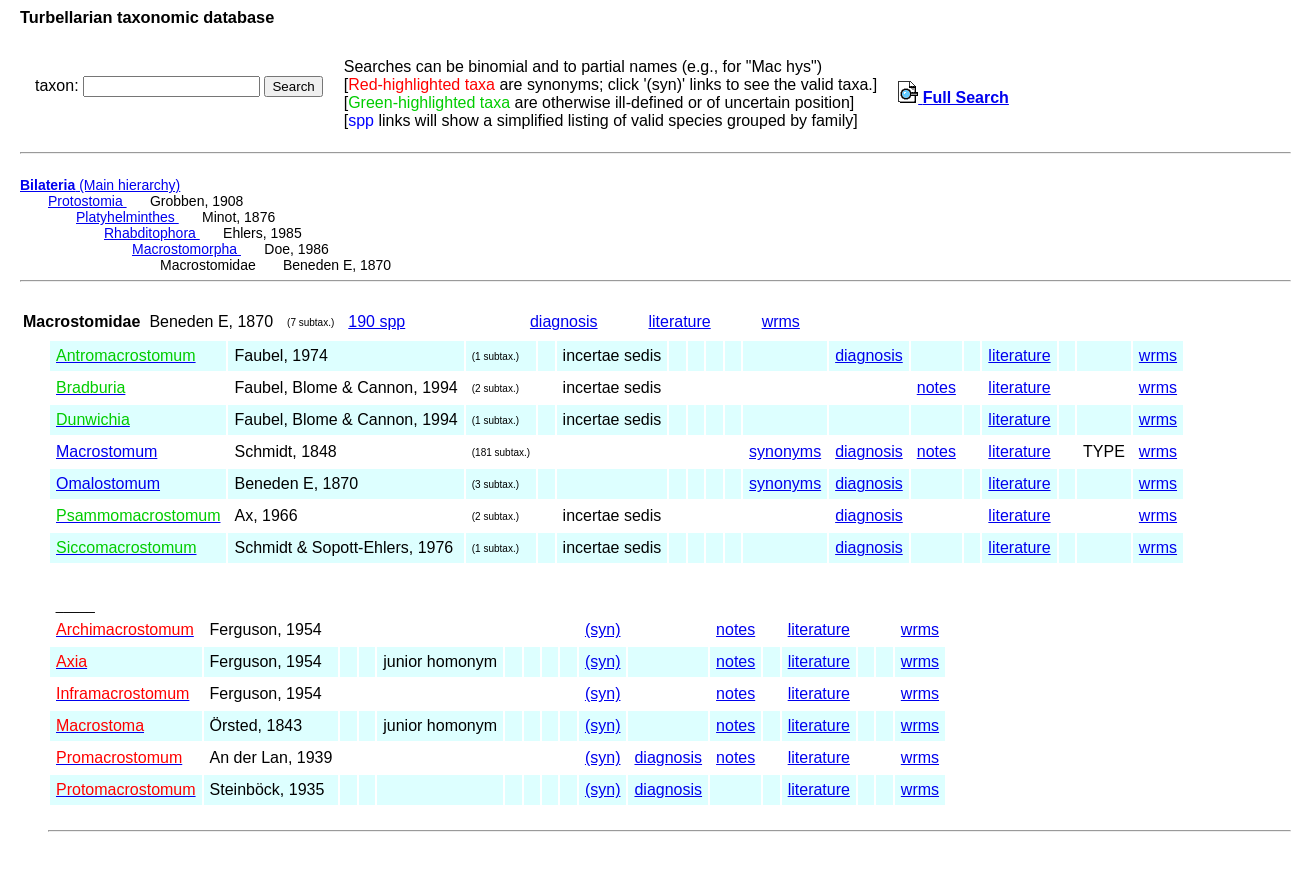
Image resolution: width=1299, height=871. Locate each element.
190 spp (376, 321)
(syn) (603, 629)
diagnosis (564, 321)
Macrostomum (106, 451)
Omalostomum (108, 483)
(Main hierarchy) (100, 185)
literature (679, 321)
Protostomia (87, 201)
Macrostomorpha (186, 249)
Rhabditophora (152, 233)
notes (936, 387)
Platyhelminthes (127, 217)
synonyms (785, 451)
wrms (781, 321)
